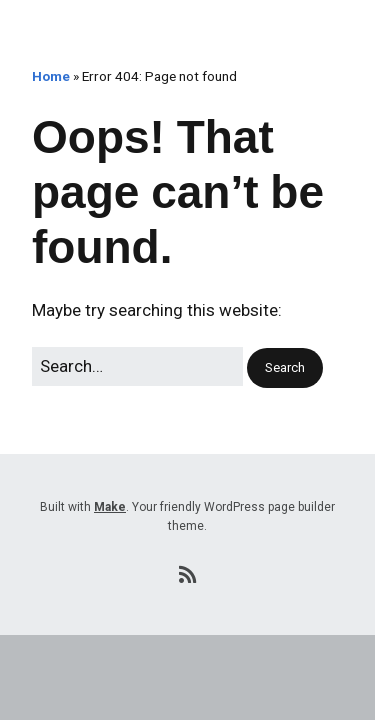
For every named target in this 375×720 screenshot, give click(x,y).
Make (110, 507)
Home (51, 76)
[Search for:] (137, 366)
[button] (285, 368)
